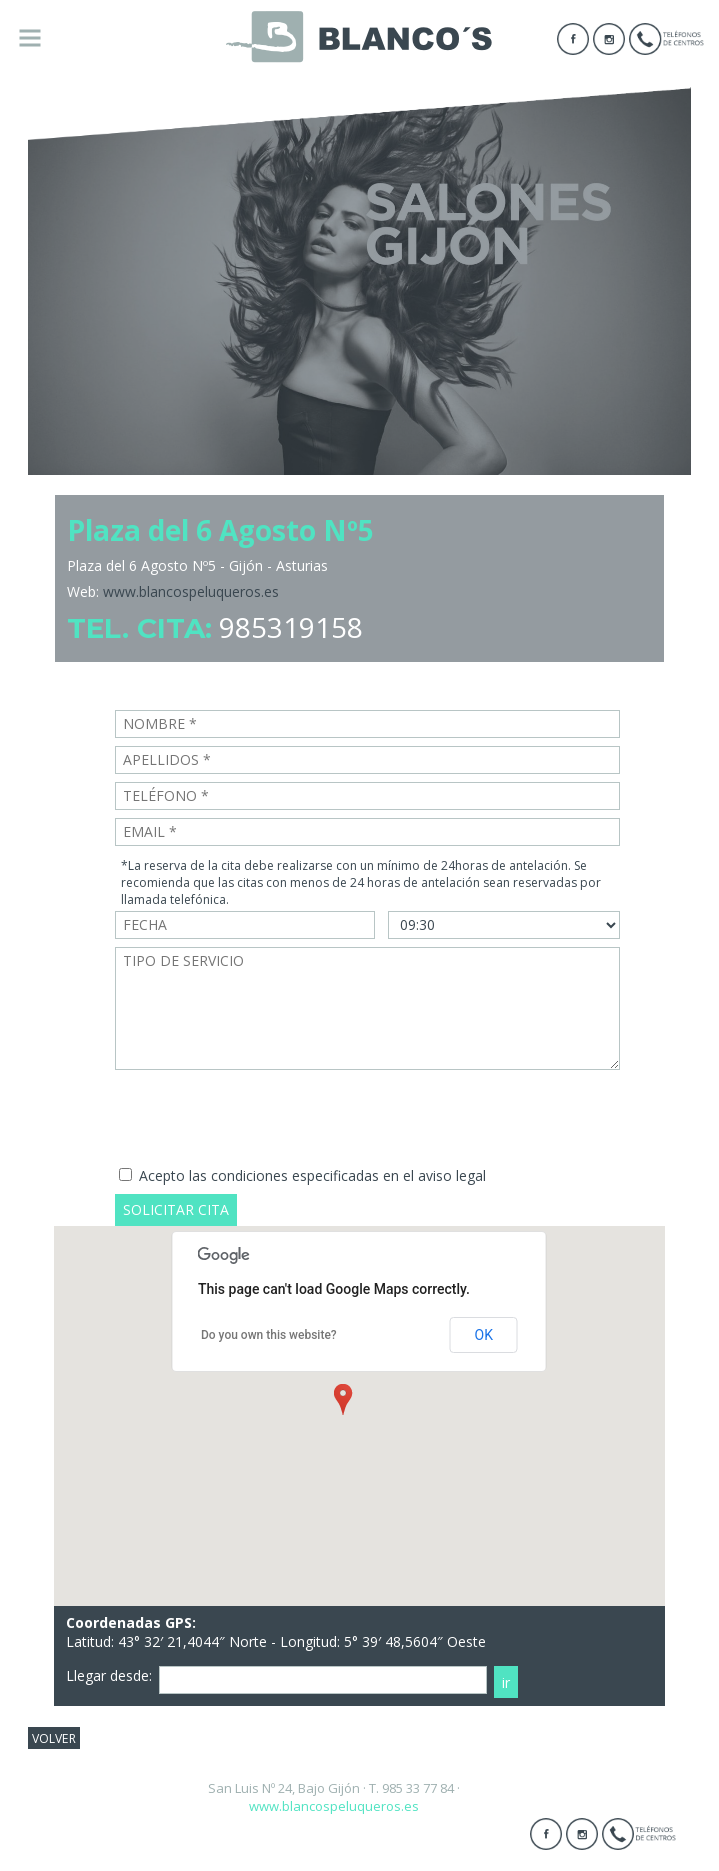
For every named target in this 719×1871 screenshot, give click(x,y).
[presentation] (267, 1117)
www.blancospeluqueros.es (191, 591)
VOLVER (54, 1737)
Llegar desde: (109, 1675)
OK (484, 1335)
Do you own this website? (269, 1335)
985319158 (291, 627)
